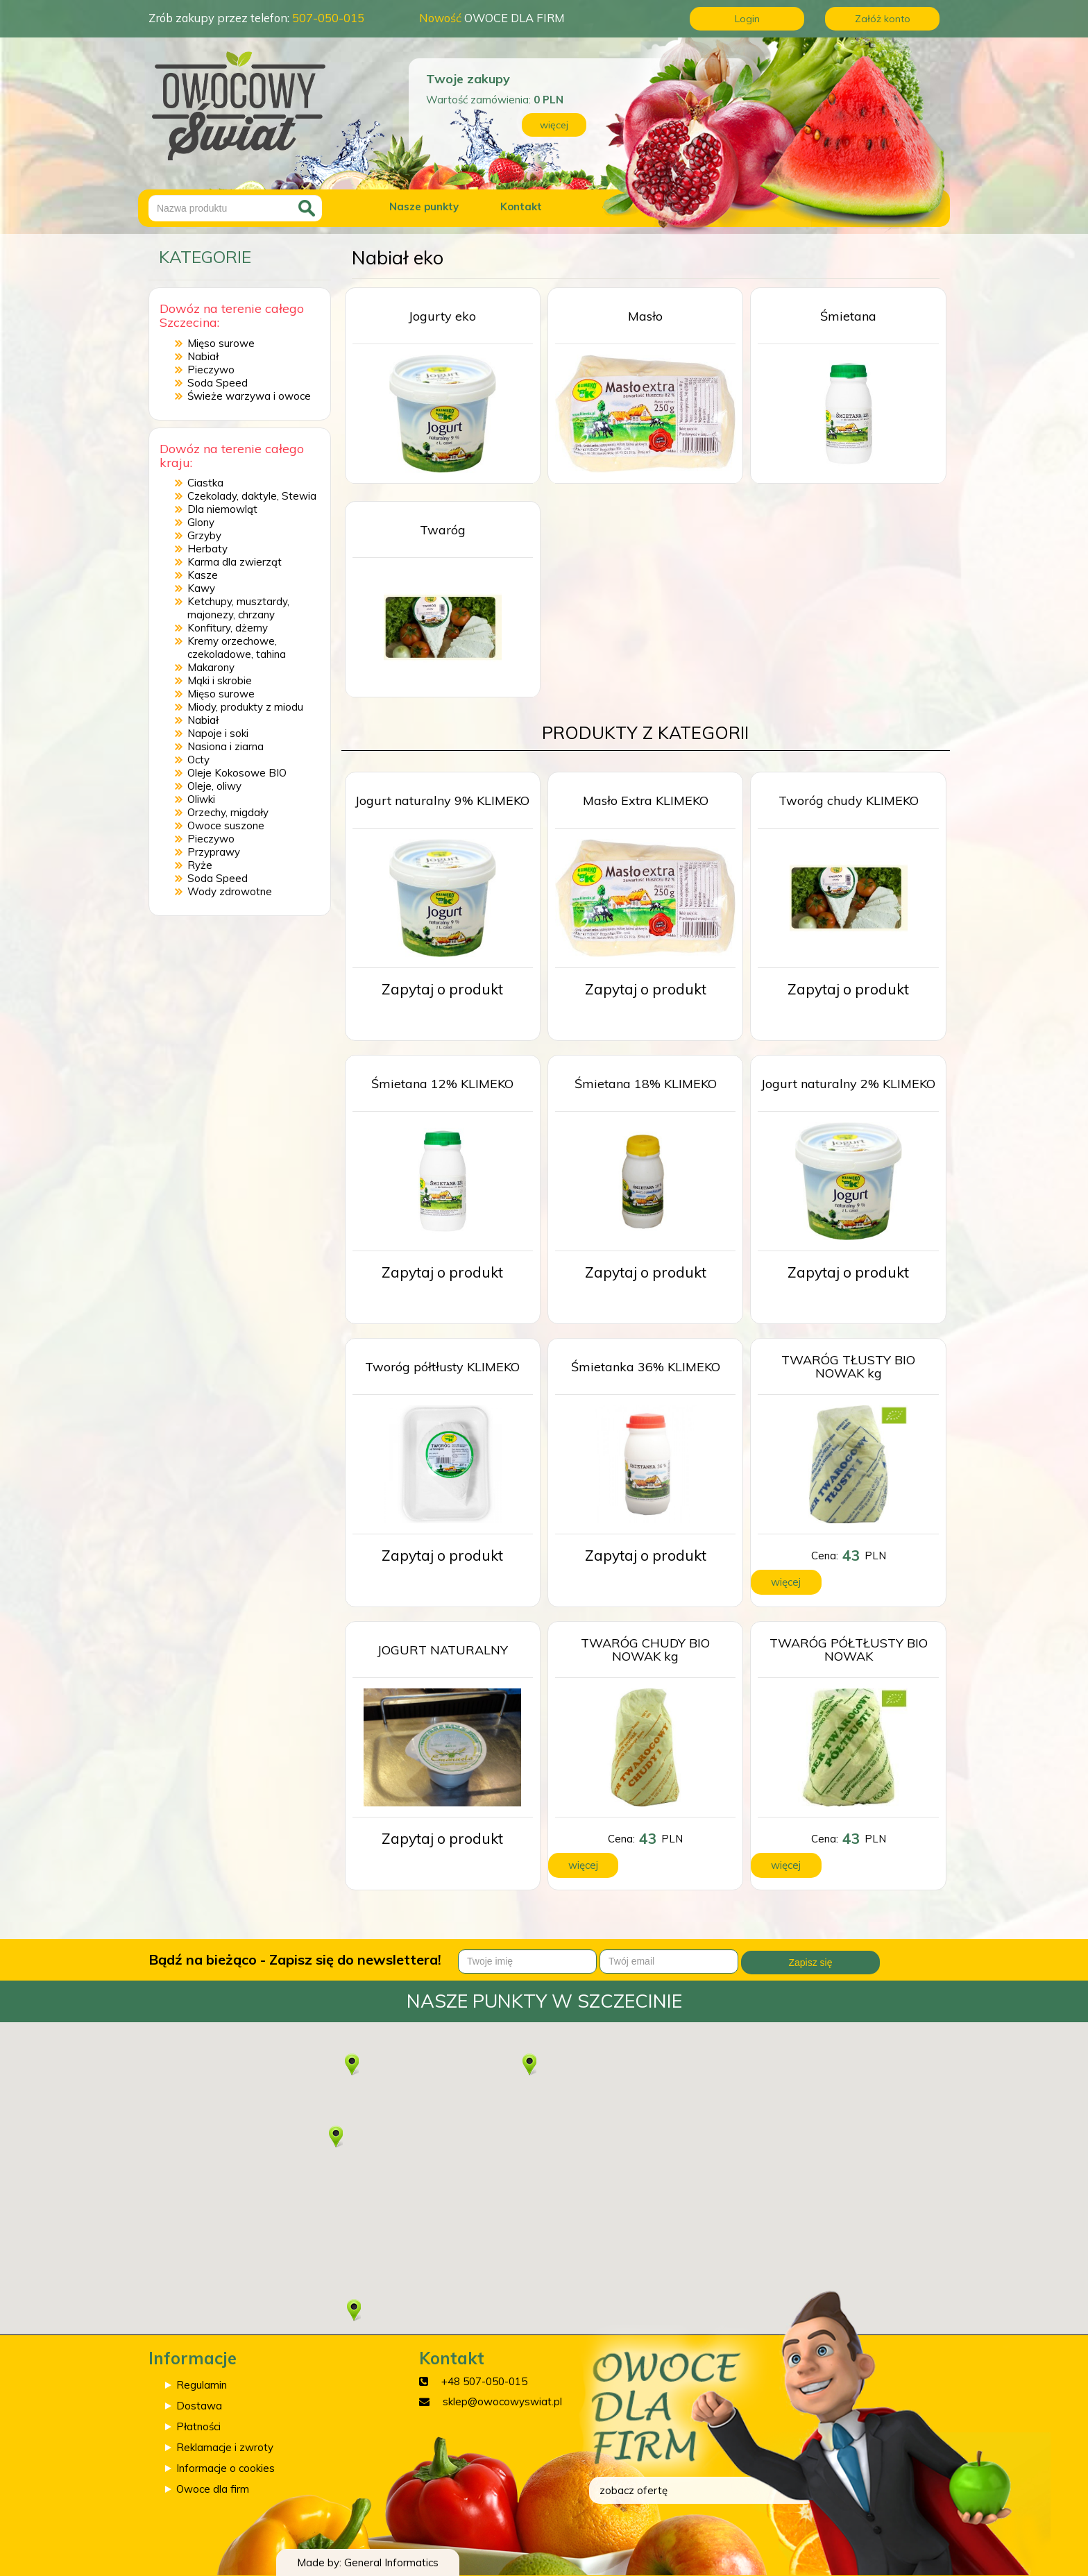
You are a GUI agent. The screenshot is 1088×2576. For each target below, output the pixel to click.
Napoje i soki (217, 733)
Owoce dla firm (212, 2489)
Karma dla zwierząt (234, 561)
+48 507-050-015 (484, 2381)
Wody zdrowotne (229, 891)
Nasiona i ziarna (225, 746)
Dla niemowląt (222, 509)
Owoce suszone (225, 825)
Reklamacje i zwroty (224, 2447)
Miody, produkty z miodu (245, 706)
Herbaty (207, 548)
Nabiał (203, 356)
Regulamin (201, 2384)
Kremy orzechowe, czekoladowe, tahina (236, 647)
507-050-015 (328, 17)
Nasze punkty (424, 206)
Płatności (198, 2426)
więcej (554, 125)
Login (747, 18)
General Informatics (391, 2562)
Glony (200, 522)
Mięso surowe (221, 343)
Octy (198, 759)
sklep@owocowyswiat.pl (502, 2401)
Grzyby (204, 535)
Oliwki (201, 799)
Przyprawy (213, 851)
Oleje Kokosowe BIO (237, 772)
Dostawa (199, 2405)
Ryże (199, 865)
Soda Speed (217, 382)
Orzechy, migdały (228, 812)
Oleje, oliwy (214, 786)
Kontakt (521, 206)
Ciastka (205, 482)
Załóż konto (882, 18)
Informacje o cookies (225, 2468)
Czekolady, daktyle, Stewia (251, 495)
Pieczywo (211, 369)
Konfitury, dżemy (227, 627)
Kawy (201, 588)
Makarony (211, 667)
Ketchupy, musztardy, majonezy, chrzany (238, 608)
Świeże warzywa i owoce (249, 395)
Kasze (202, 575)
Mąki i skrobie (219, 680)
